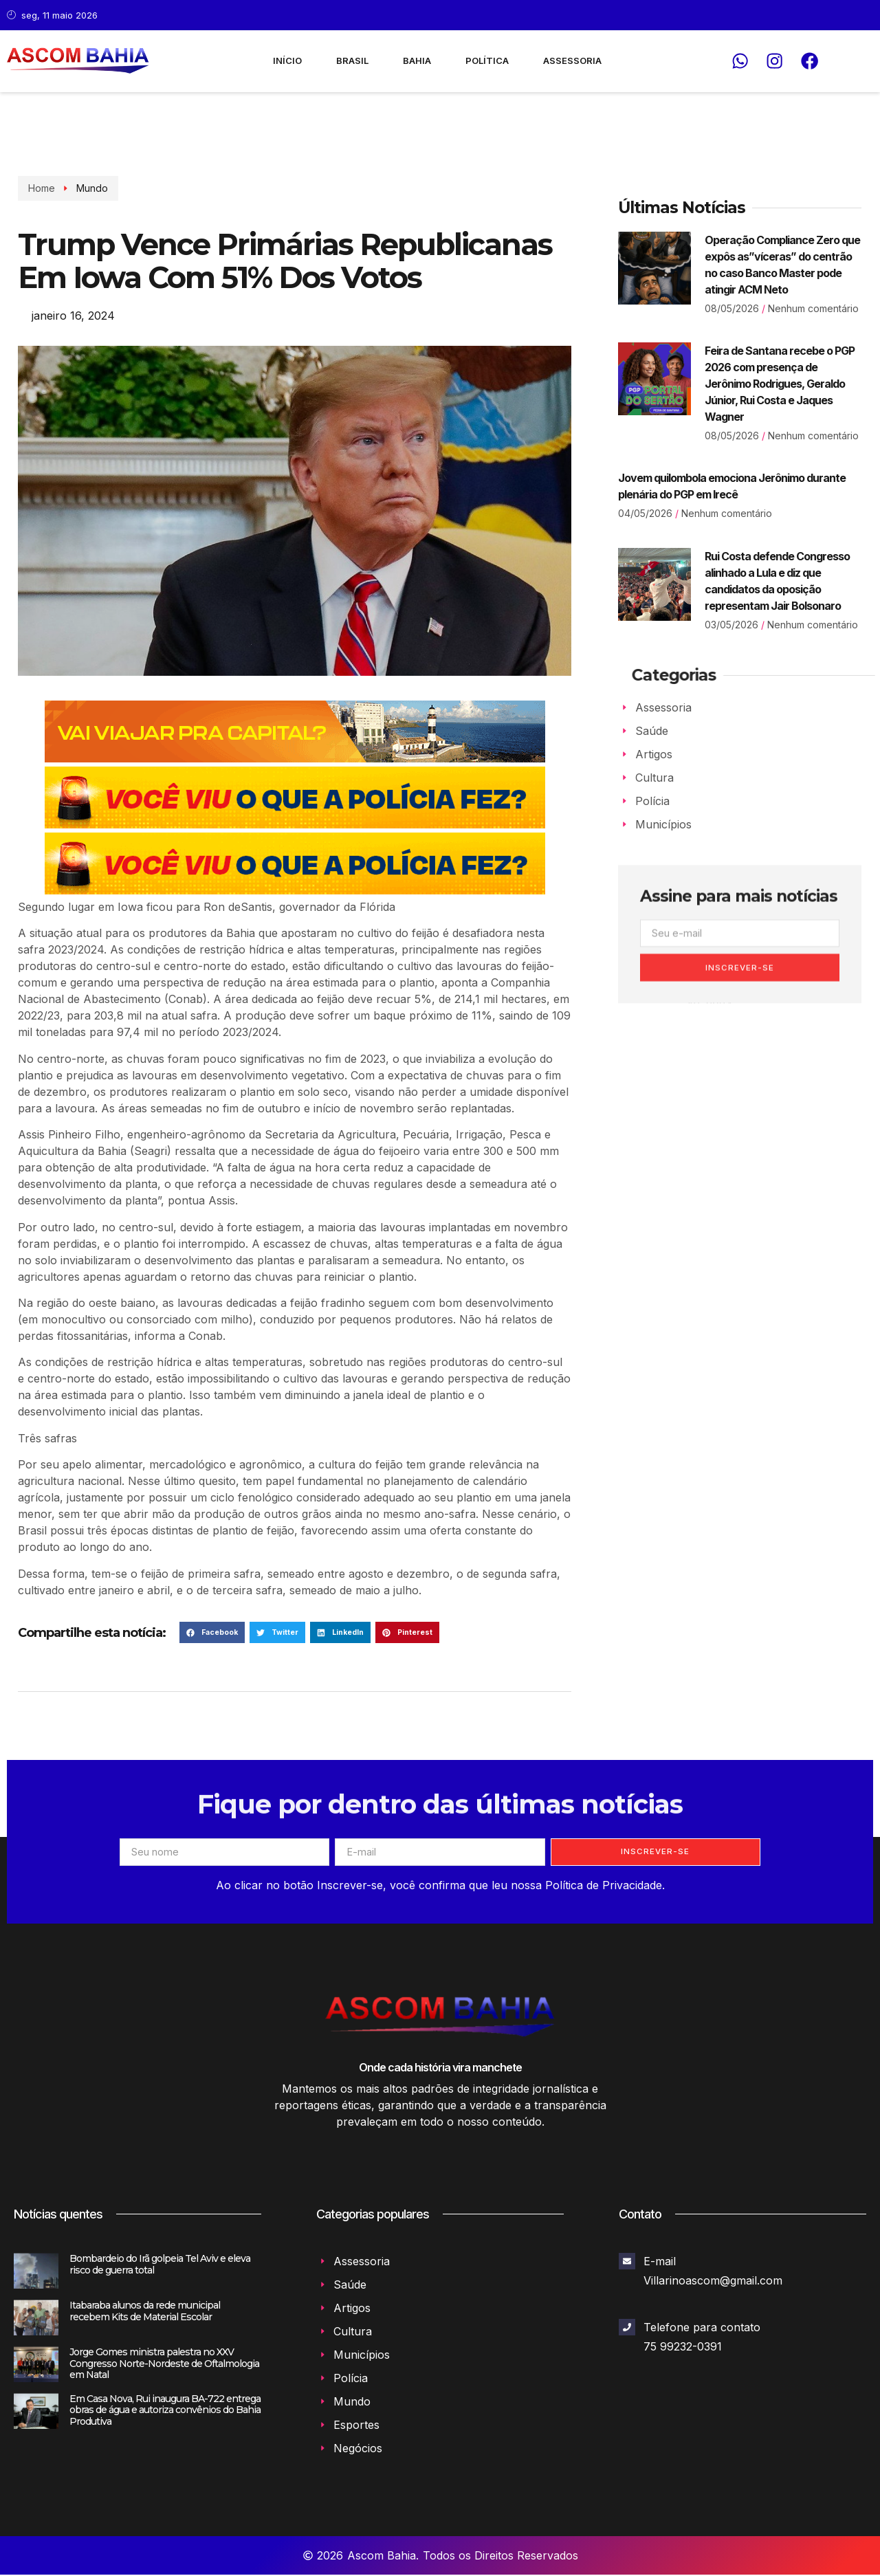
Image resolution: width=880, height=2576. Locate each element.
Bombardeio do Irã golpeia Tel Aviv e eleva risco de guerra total (159, 2266)
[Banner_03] (295, 890)
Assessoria (572, 60)
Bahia (417, 60)
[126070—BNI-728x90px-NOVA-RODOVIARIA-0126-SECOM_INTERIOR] (295, 758)
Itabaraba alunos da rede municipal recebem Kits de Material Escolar (144, 2312)
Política (487, 60)
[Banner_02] (295, 824)
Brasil (352, 60)
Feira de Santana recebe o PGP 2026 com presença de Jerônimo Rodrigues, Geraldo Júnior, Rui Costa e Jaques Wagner (780, 383)
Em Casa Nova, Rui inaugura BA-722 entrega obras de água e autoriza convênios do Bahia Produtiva (165, 2412)
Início (287, 60)
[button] (212, 1633)
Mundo (91, 188)
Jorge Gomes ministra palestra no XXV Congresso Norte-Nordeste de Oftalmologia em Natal (164, 2365)
